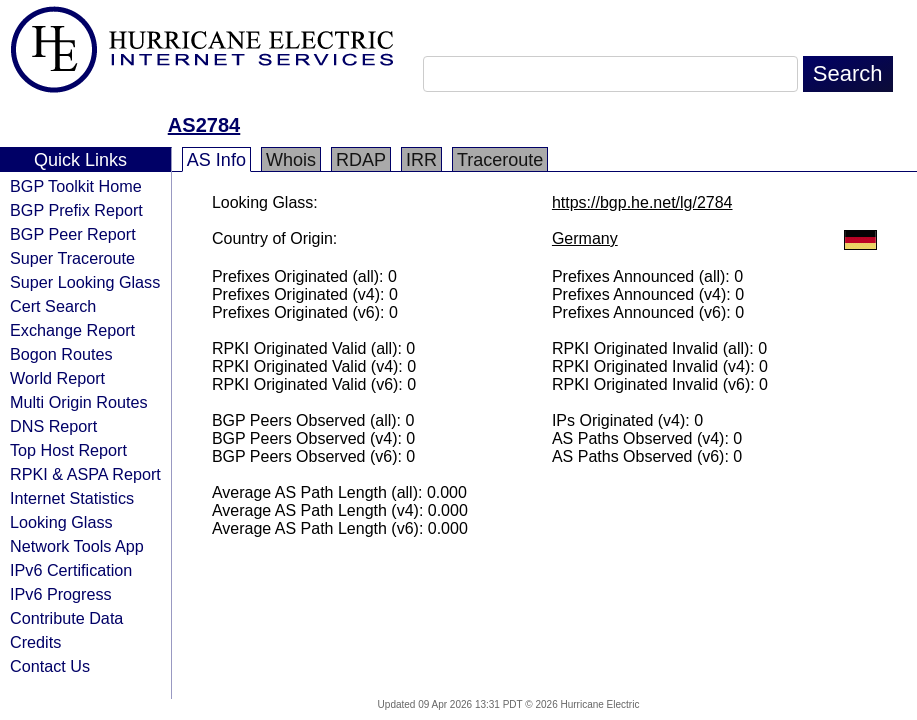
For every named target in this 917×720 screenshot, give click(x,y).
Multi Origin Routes (79, 402)
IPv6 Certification (71, 570)
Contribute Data (66, 618)
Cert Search (53, 306)
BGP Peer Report (73, 234)
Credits (35, 642)
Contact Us (50, 666)
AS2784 (204, 125)
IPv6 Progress (61, 594)
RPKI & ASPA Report (85, 474)
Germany (585, 238)
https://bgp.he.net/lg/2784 (642, 202)
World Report (57, 378)
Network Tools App (77, 546)
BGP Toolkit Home (76, 186)
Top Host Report (68, 450)
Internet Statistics (72, 498)
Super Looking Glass (85, 282)
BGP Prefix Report (76, 210)
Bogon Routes (61, 354)
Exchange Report (72, 330)
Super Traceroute (72, 258)
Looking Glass (61, 522)
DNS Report (53, 426)
